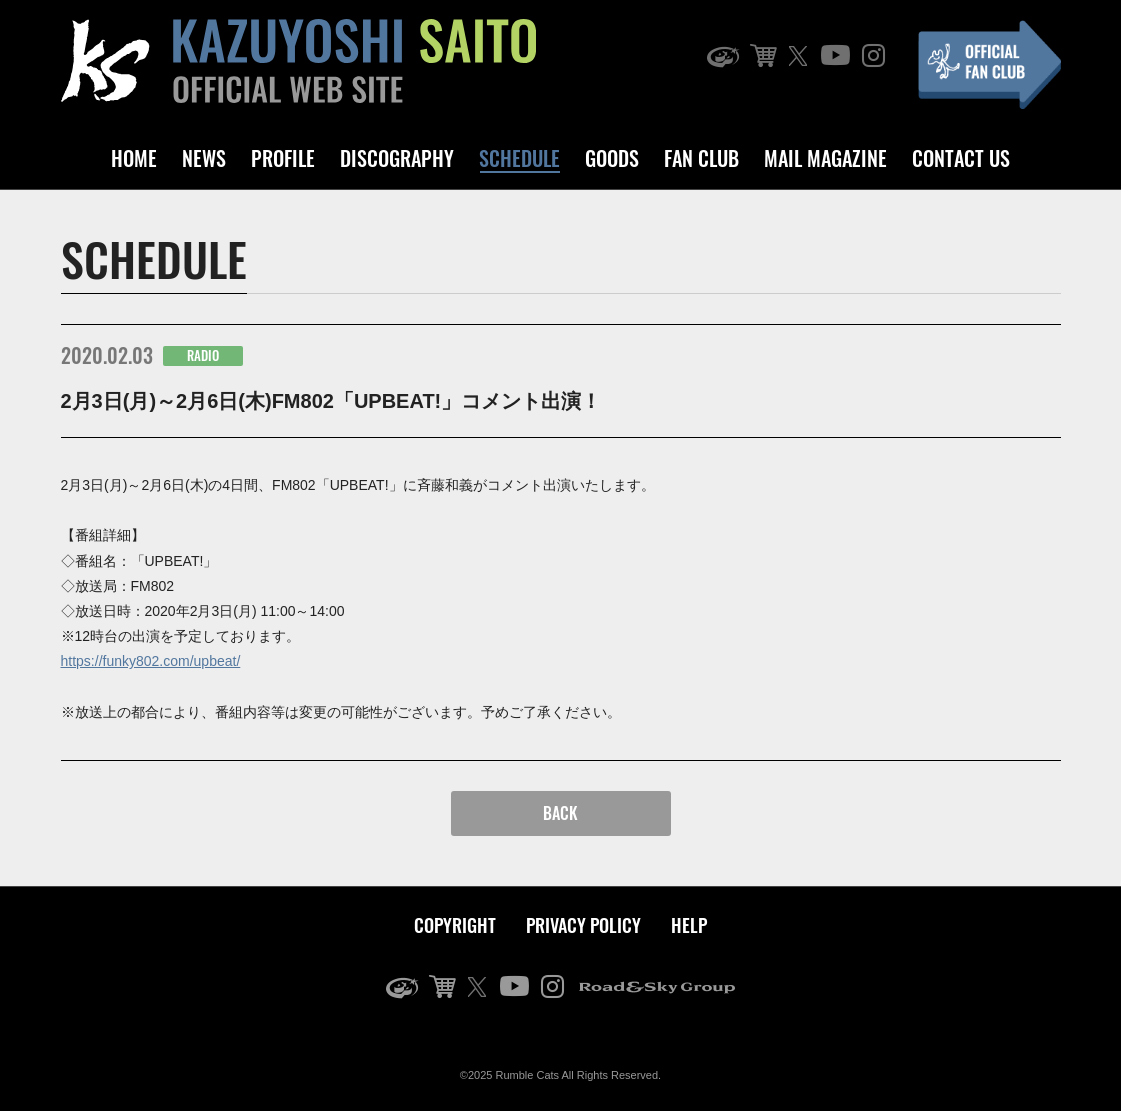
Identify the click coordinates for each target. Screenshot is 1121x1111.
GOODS (612, 158)
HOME (134, 158)
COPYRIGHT (455, 925)
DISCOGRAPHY (397, 158)
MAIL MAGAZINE (825, 158)
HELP (689, 925)
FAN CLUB (701, 158)
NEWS (204, 158)
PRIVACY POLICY (583, 925)
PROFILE (283, 158)
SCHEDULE (519, 158)
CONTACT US (961, 158)
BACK (560, 813)
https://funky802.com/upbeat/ (151, 661)
